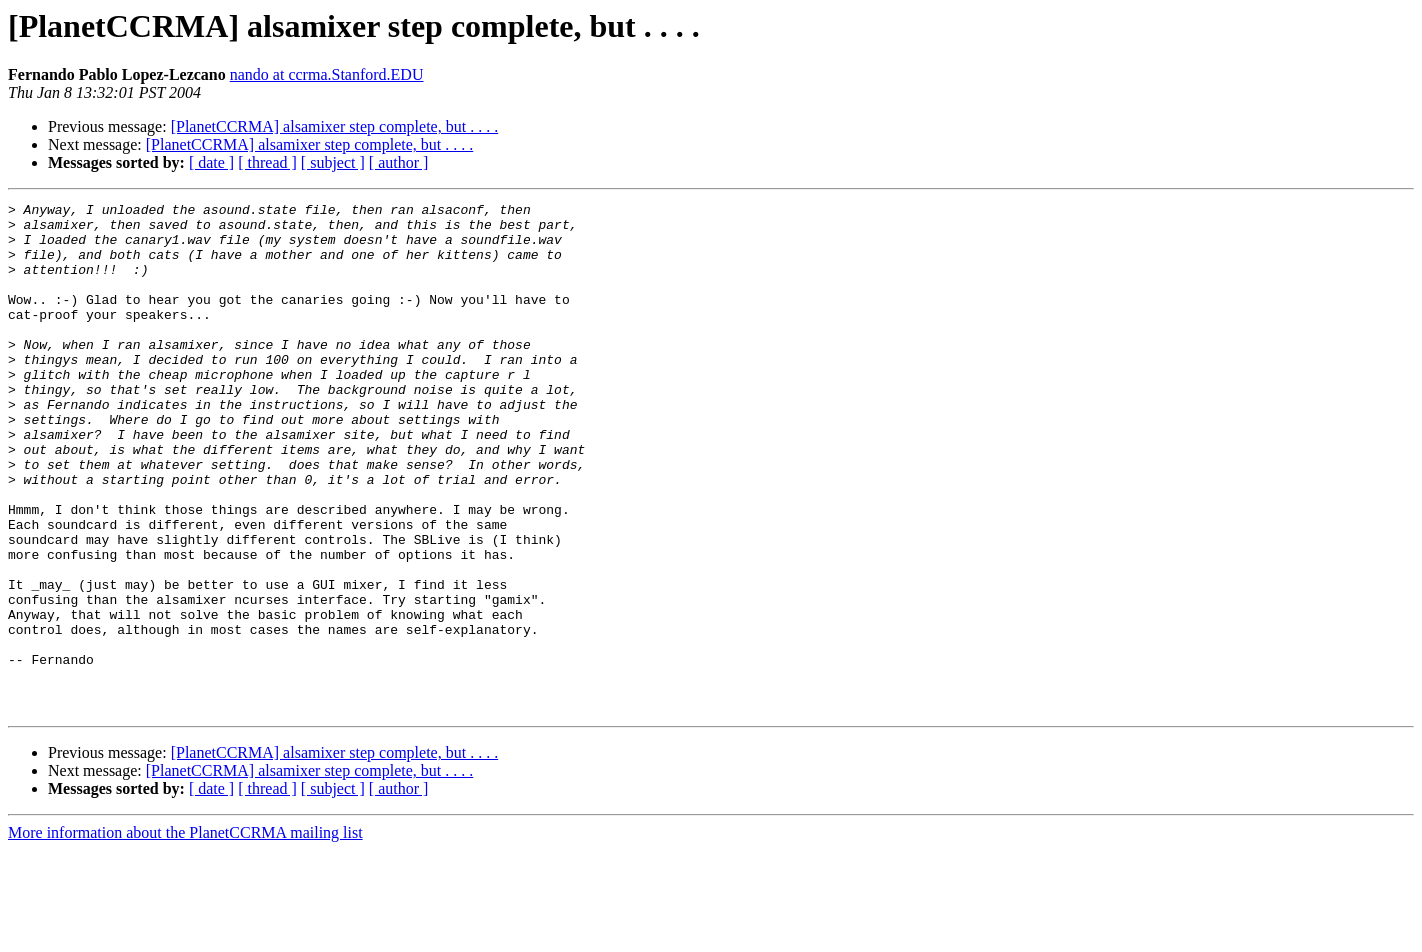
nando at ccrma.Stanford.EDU (327, 74)
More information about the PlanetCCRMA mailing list (185, 934)
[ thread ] (267, 162)
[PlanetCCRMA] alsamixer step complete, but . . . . (335, 126)
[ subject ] (333, 162)
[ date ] (211, 162)
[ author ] (399, 162)
